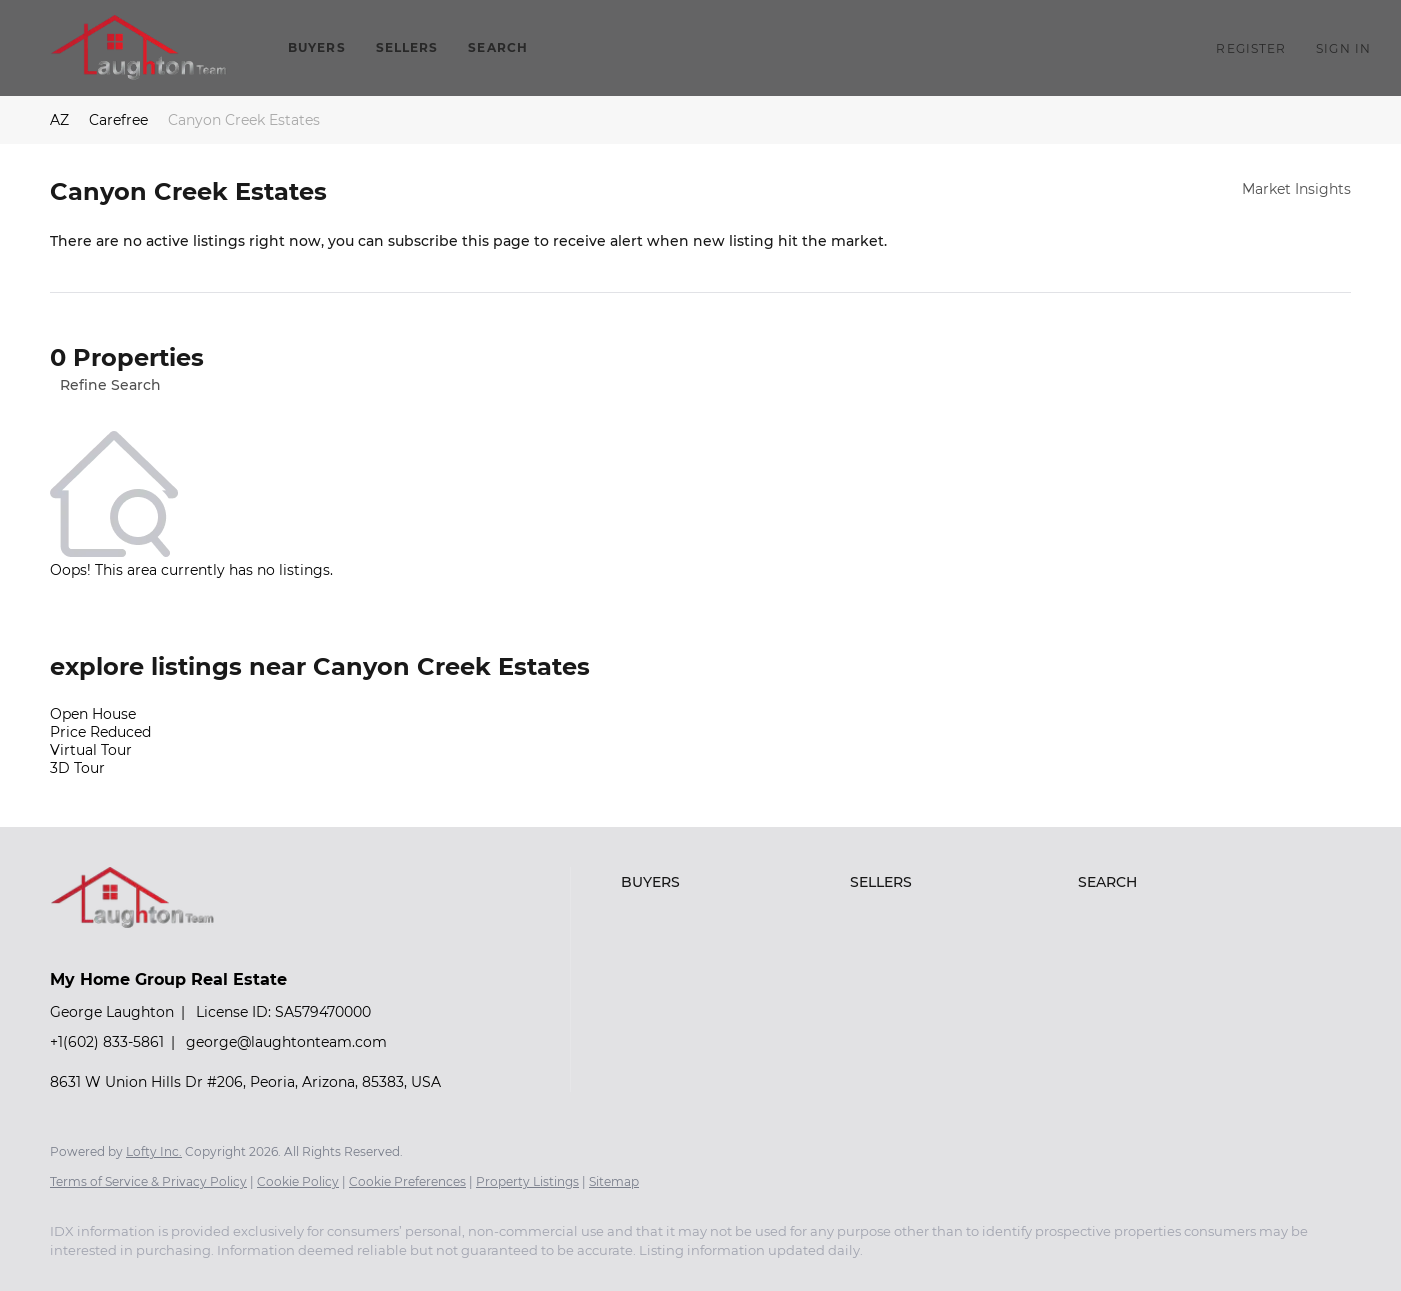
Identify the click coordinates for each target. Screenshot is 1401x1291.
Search (498, 47)
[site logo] (147, 944)
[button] (139, 48)
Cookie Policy (298, 1181)
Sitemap (614, 1181)
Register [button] (1251, 48)
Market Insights (1296, 189)
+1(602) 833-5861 (107, 1042)
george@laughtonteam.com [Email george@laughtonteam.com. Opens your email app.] (286, 1042)
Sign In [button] (1343, 48)
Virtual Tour (91, 750)
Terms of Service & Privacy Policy (148, 1181)
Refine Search (110, 385)
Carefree (118, 120)
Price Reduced (100, 732)
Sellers (407, 47)
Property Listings (527, 1181)
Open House (93, 714)
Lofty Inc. (154, 1151)
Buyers (317, 47)
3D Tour (77, 768)
